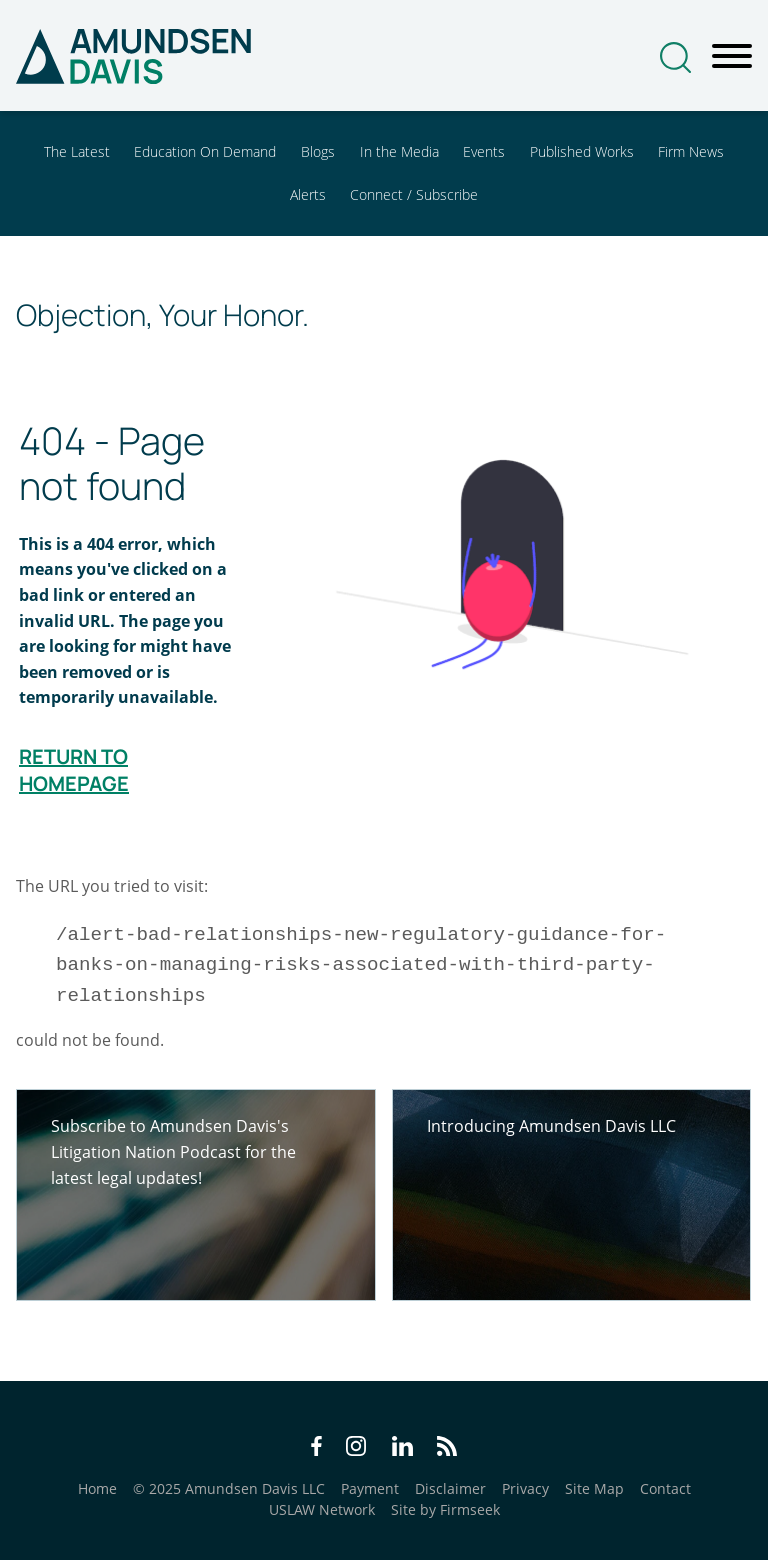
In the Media (399, 151)
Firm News (691, 151)
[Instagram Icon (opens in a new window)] (357, 1449)
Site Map (594, 1488)
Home (97, 1488)
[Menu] (732, 57)
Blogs (318, 151)
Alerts (308, 194)
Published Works (582, 151)
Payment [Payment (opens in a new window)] (370, 1488)
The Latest (77, 151)
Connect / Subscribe (414, 194)
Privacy (525, 1488)
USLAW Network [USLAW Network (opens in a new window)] (322, 1509)
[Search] (675, 57)
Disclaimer (450, 1488)
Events (484, 151)
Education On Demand (205, 151)
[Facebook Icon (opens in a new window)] (316, 1449)
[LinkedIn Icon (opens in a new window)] (402, 1449)
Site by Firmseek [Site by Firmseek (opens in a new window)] (445, 1509)
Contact (665, 1488)
